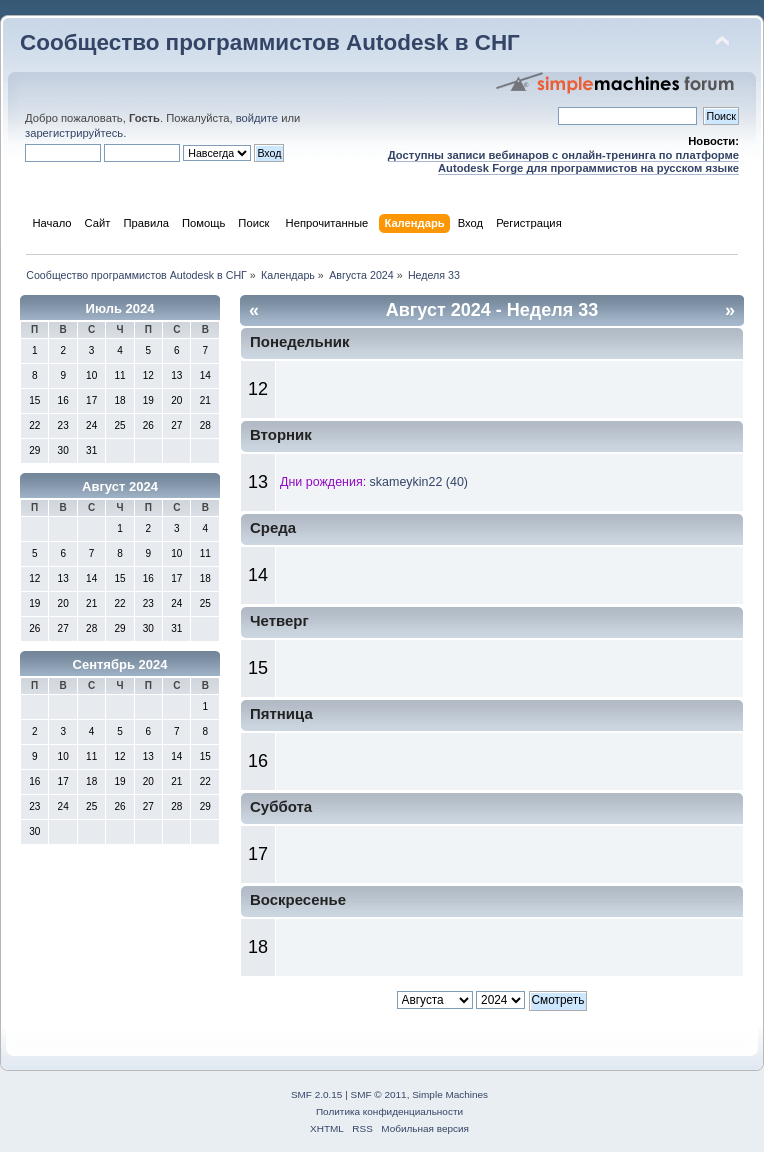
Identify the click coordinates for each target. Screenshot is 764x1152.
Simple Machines (450, 1094)
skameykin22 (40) (419, 482)
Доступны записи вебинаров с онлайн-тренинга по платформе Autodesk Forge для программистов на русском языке (563, 161)
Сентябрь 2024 (120, 664)
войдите (257, 118)
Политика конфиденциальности (389, 1111)
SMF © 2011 (379, 1094)
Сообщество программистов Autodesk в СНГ (270, 42)
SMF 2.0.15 (317, 1094)
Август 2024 (120, 486)
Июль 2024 (120, 308)
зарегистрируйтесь (74, 133)
